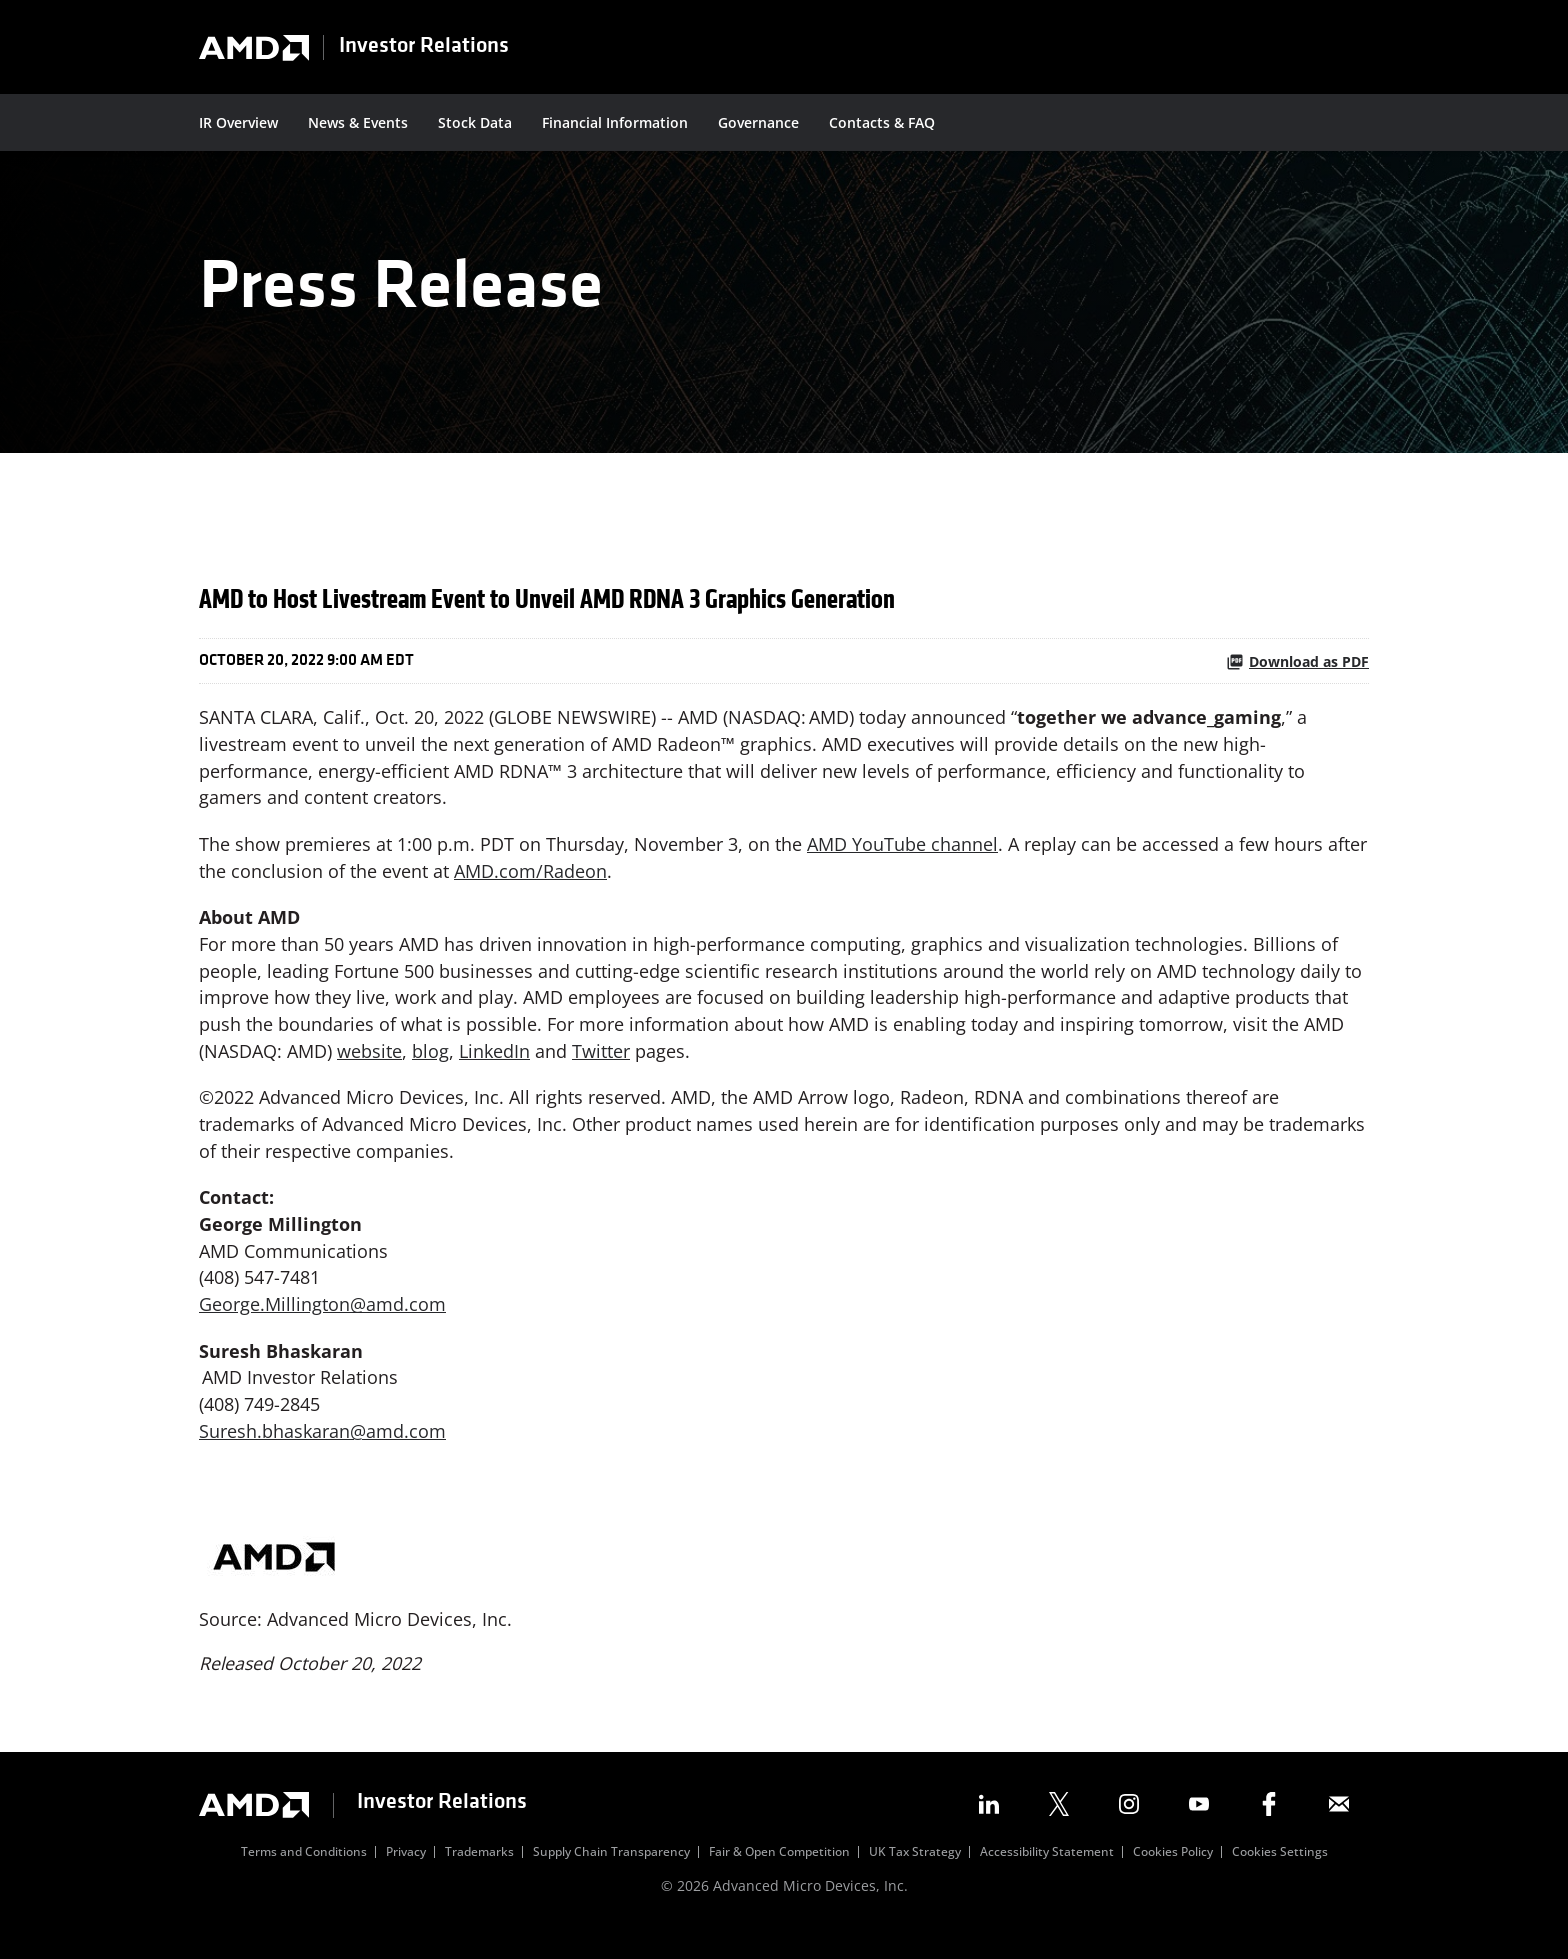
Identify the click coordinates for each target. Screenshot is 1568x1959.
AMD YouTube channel (902, 862)
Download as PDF (1297, 677)
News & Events (358, 122)
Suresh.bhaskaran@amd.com (322, 1455)
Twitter (601, 1071)
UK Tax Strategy (915, 1878)
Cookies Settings (1280, 1878)
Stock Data (475, 122)
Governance (758, 122)
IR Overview (238, 122)
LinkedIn (494, 1071)
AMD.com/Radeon (530, 889)
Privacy (406, 1878)
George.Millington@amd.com (322, 1327)
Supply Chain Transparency (611, 1878)
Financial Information (615, 122)
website (369, 1071)
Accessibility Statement (1047, 1878)
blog (430, 1071)
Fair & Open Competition (779, 1878)
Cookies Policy (1173, 1878)
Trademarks (479, 1878)
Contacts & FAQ (882, 122)
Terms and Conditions (304, 1878)
